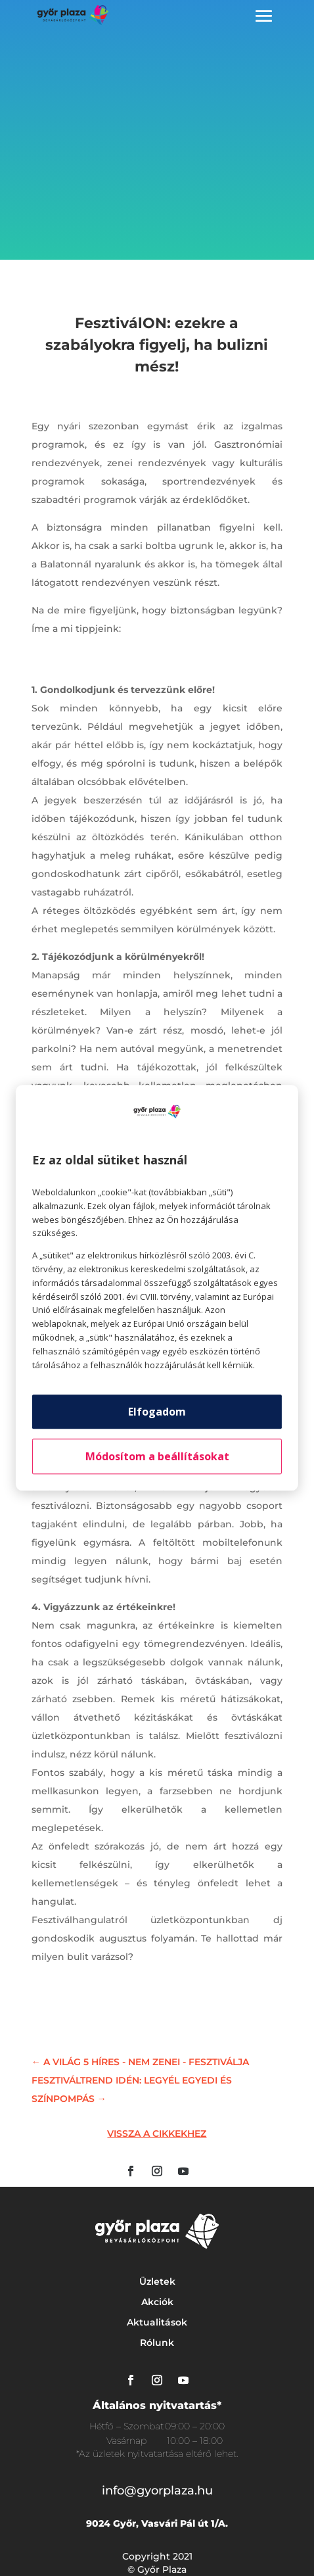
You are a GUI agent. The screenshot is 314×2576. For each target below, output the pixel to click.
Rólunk (157, 2343)
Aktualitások (157, 2322)
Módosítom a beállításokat (157, 1457)
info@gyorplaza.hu (157, 2490)
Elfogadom (157, 1412)
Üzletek (157, 2281)
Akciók (157, 2302)
